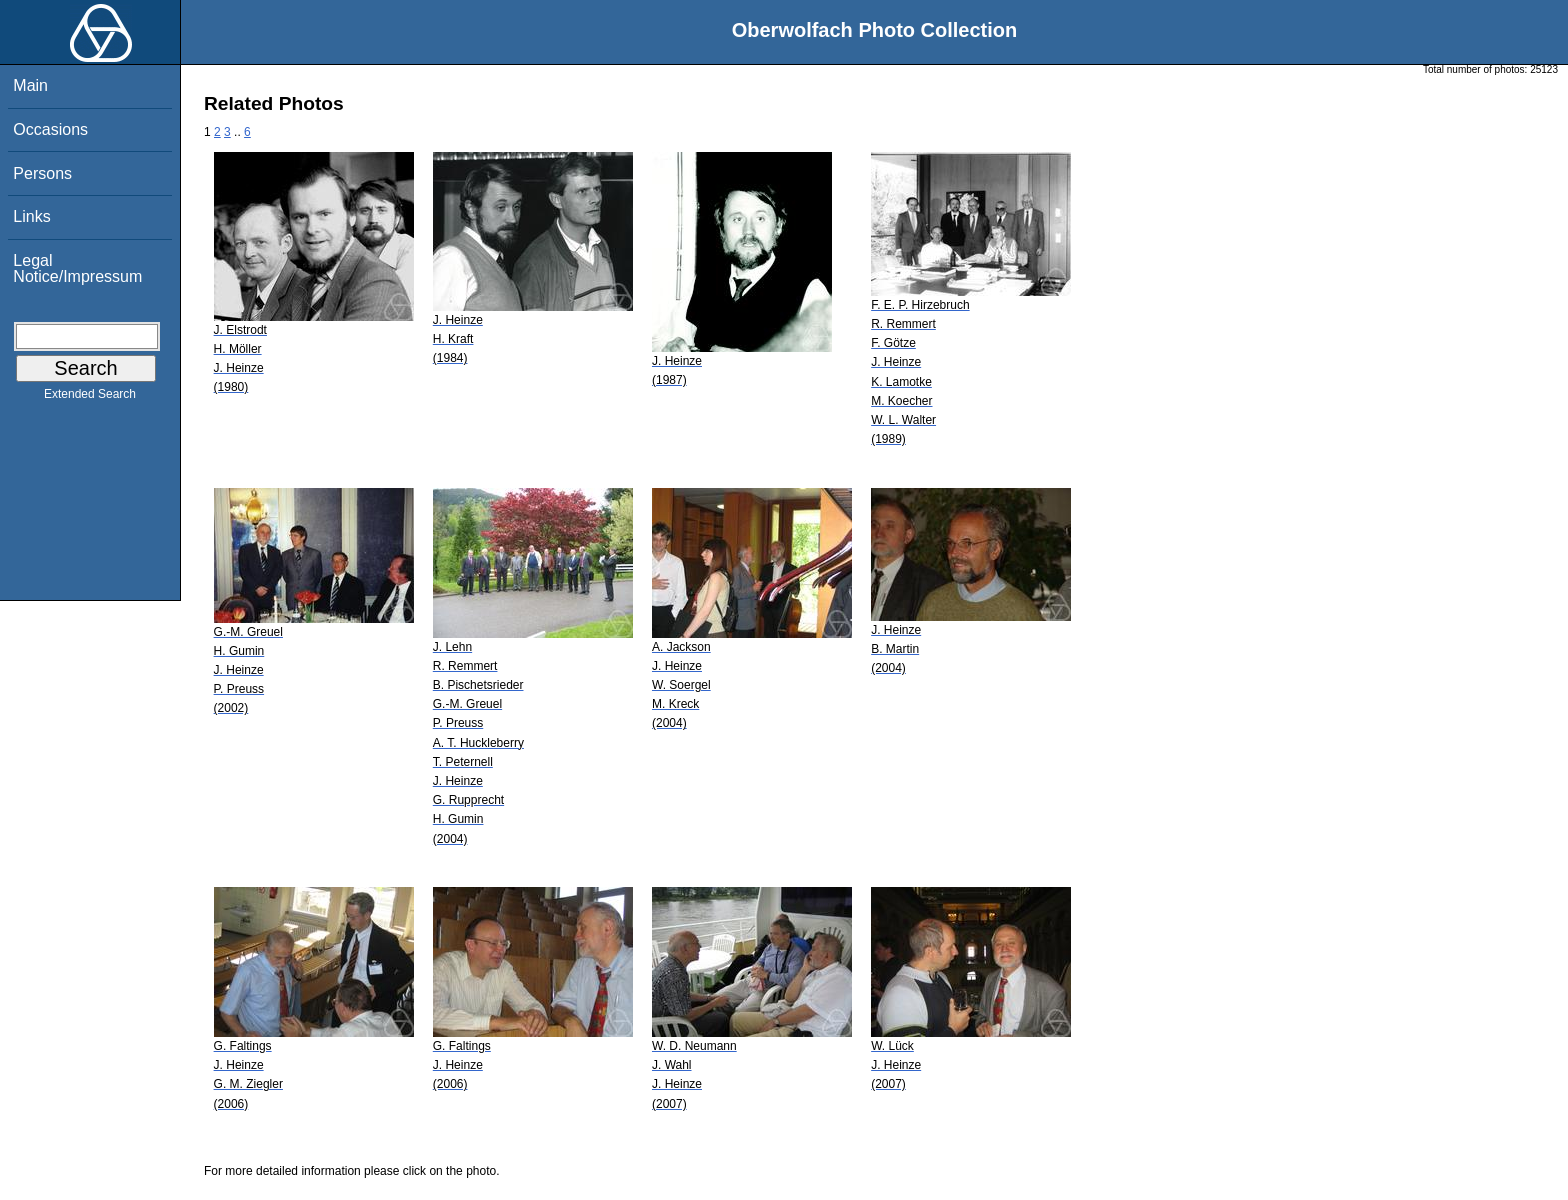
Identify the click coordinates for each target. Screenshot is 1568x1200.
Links (31, 216)
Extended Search (90, 398)
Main (30, 85)
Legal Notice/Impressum (77, 268)
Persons (42, 173)
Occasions (50, 129)
